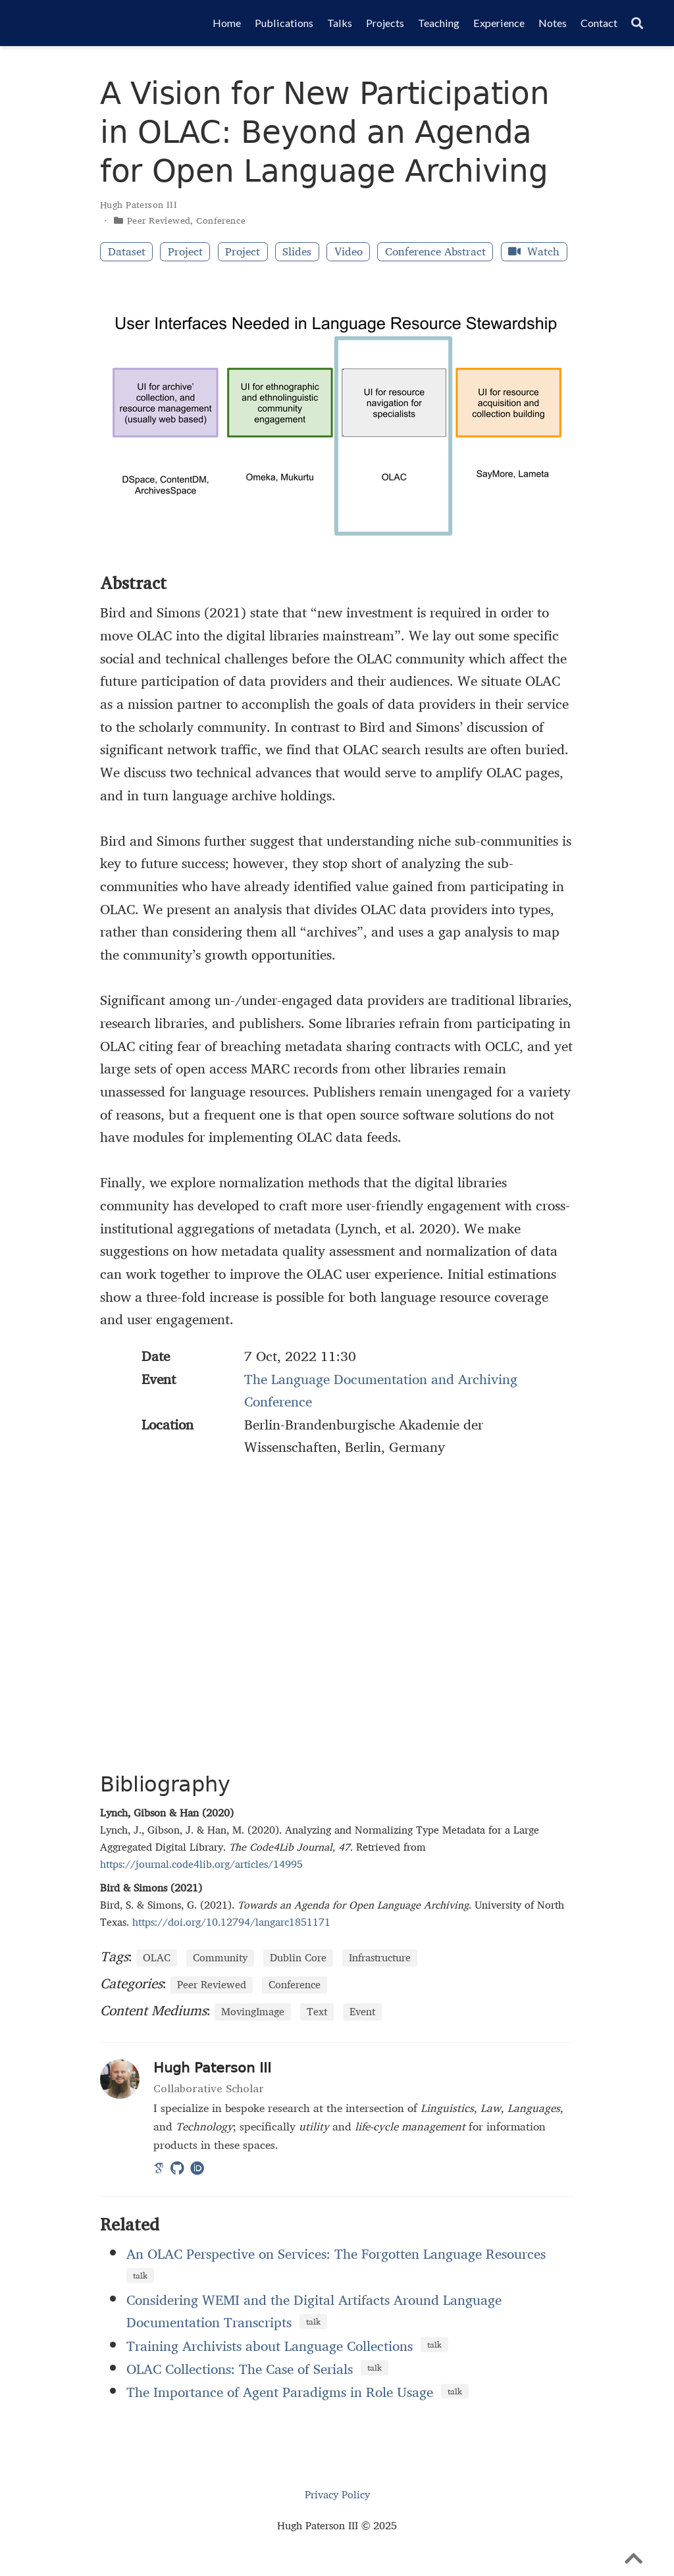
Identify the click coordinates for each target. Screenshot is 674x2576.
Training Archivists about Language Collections (269, 2345)
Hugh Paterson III (138, 205)
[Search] (637, 23)
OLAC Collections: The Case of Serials (239, 2368)
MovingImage (252, 2012)
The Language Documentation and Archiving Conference (380, 1390)
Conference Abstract (435, 251)
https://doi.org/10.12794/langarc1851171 (231, 1922)
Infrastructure (380, 1958)
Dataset (126, 251)
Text (317, 2012)
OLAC (156, 1958)
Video (348, 251)
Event (362, 2012)
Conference (221, 220)
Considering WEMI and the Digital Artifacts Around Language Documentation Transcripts (314, 2311)
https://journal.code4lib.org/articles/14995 (201, 1864)
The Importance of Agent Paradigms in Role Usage (279, 2391)
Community (220, 1958)
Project (185, 251)
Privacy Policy (337, 2494)
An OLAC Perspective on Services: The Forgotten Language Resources (336, 2253)
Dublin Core (298, 1958)
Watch (533, 251)
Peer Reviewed (158, 220)
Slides (296, 251)
